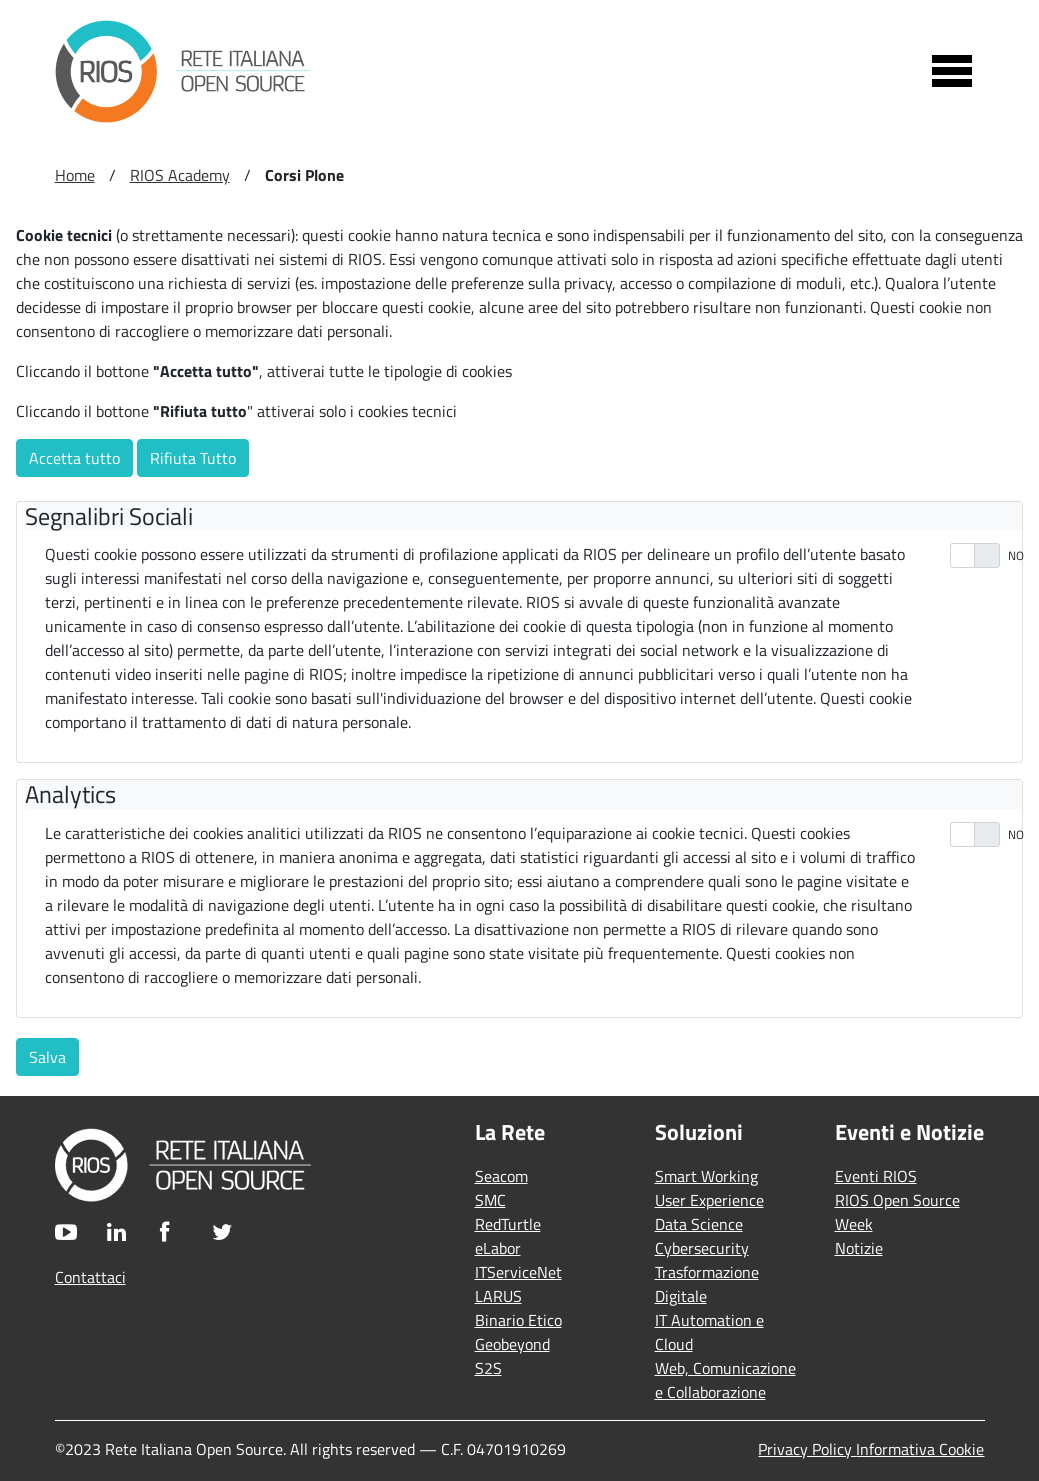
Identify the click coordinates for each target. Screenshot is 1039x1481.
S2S (488, 1368)
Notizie (859, 1248)
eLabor (498, 1248)
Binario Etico (518, 1320)
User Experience (709, 1200)
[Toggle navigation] (952, 71)
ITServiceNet (518, 1272)
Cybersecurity (702, 1248)
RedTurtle (508, 1224)
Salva (47, 1057)
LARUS (498, 1296)
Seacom (501, 1176)
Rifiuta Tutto (193, 458)
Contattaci (90, 1277)
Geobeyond (512, 1344)
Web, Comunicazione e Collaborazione (725, 1380)
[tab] (523, 516)
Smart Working (706, 1176)
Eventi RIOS (876, 1176)
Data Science (699, 1224)
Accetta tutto (74, 458)
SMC (490, 1200)
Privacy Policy (807, 1449)
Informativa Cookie (920, 1449)
